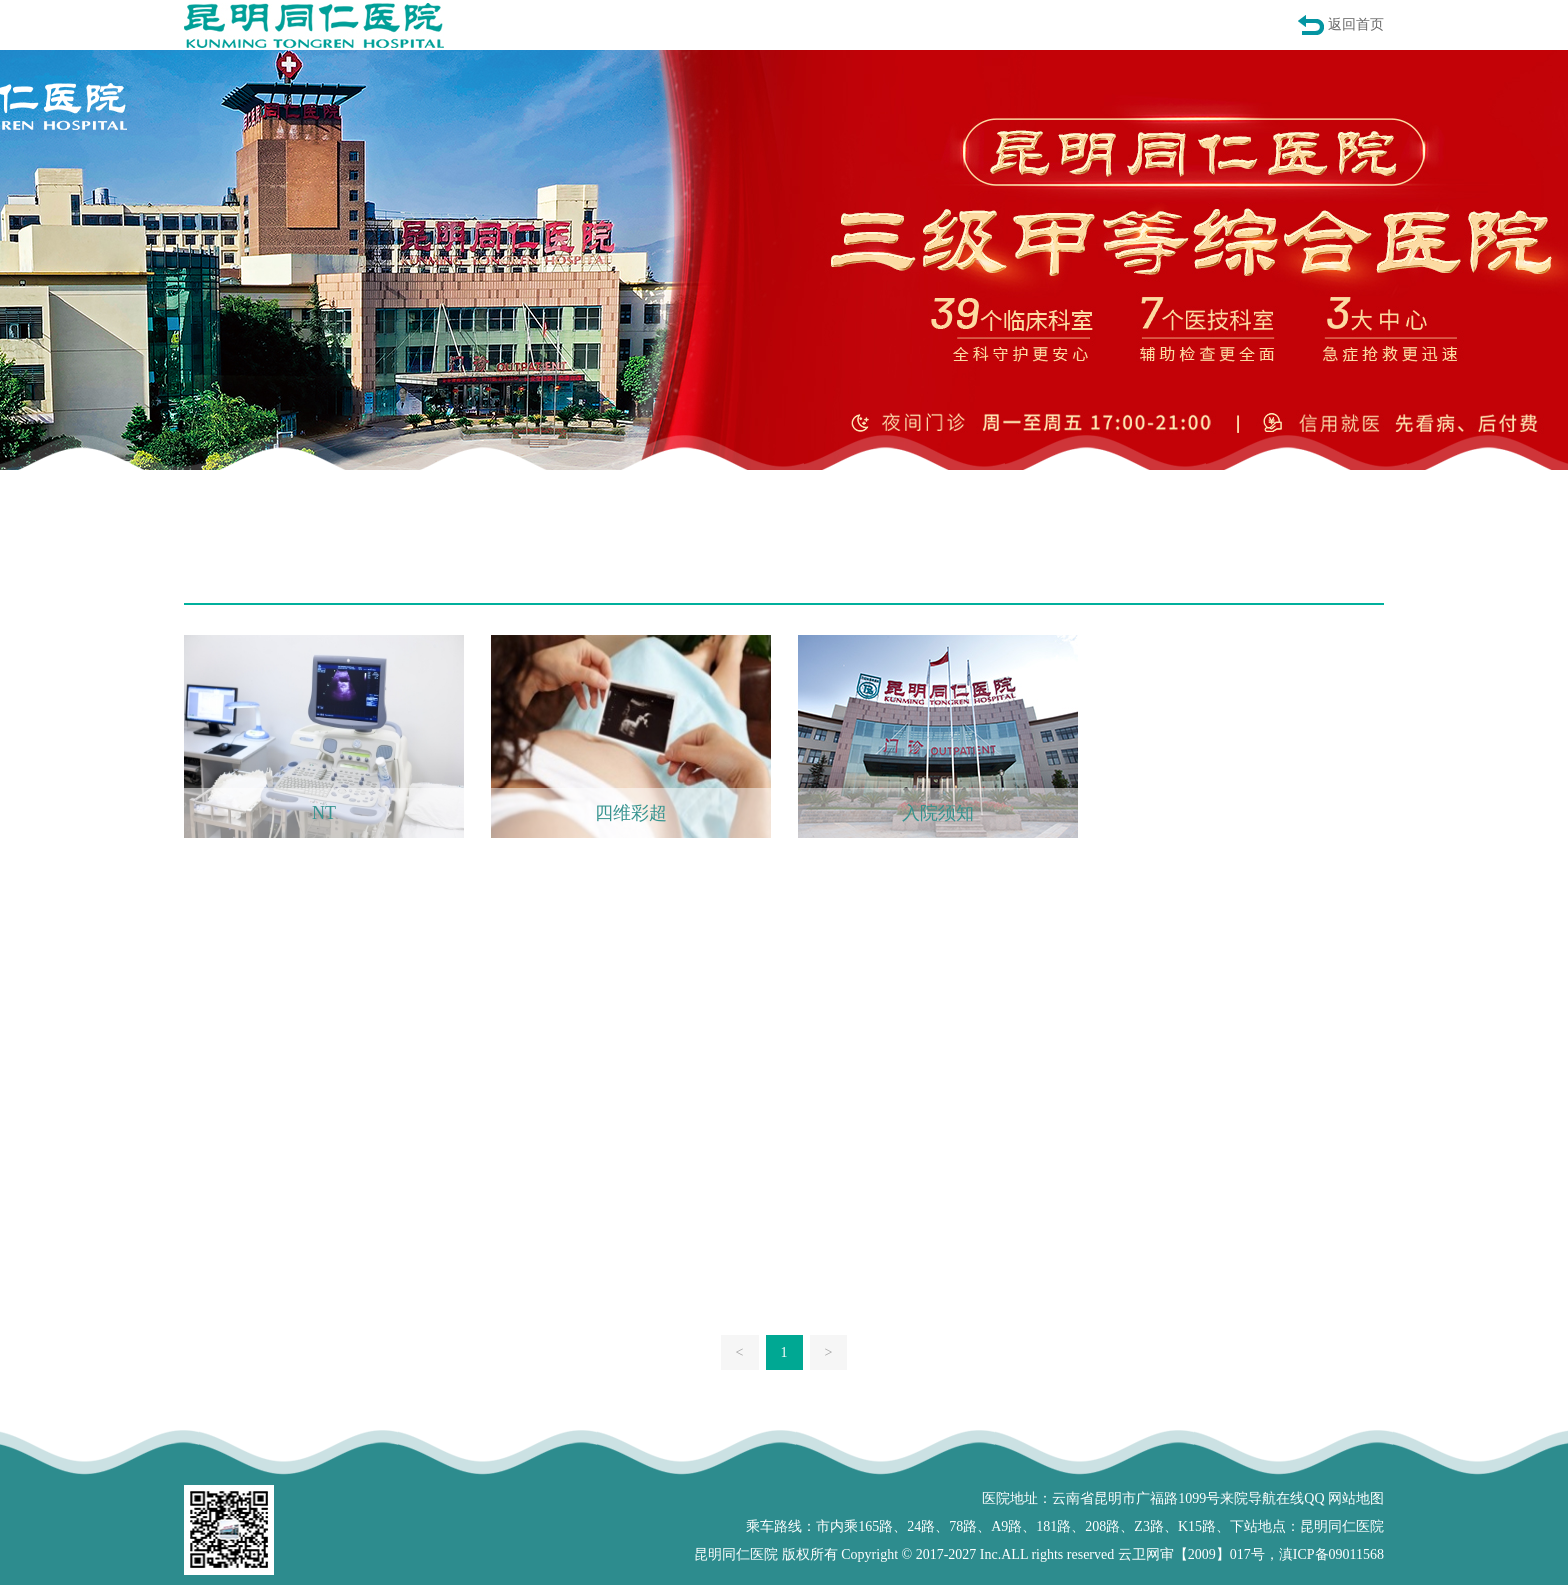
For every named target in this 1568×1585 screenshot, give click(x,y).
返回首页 (1356, 24)
